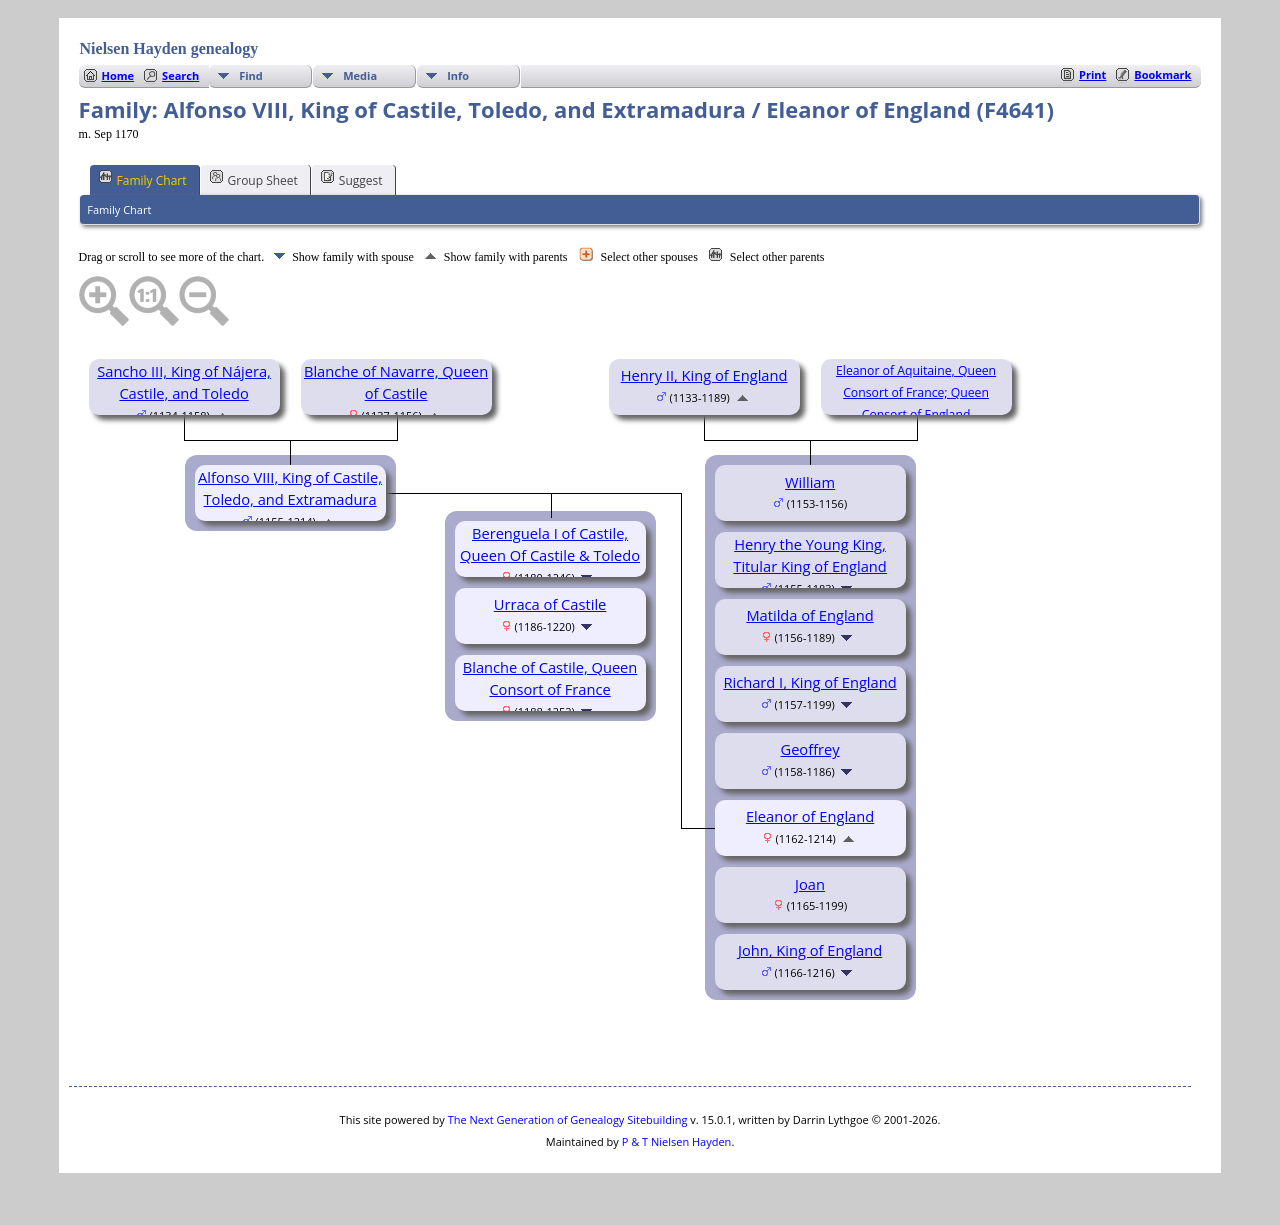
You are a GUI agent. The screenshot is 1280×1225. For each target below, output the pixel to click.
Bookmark (1162, 74)
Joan (810, 884)
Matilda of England (809, 615)
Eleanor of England (810, 816)
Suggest (352, 179)
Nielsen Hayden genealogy (169, 48)
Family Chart (143, 179)
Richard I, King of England (809, 682)
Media (360, 75)
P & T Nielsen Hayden (677, 1141)
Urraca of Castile (550, 604)
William (810, 482)
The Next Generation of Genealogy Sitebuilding (568, 1119)
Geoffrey (809, 749)
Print (1092, 74)
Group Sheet (254, 179)
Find (251, 75)
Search (180, 75)
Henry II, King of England (704, 375)
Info (458, 75)
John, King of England (810, 950)
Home (118, 75)
